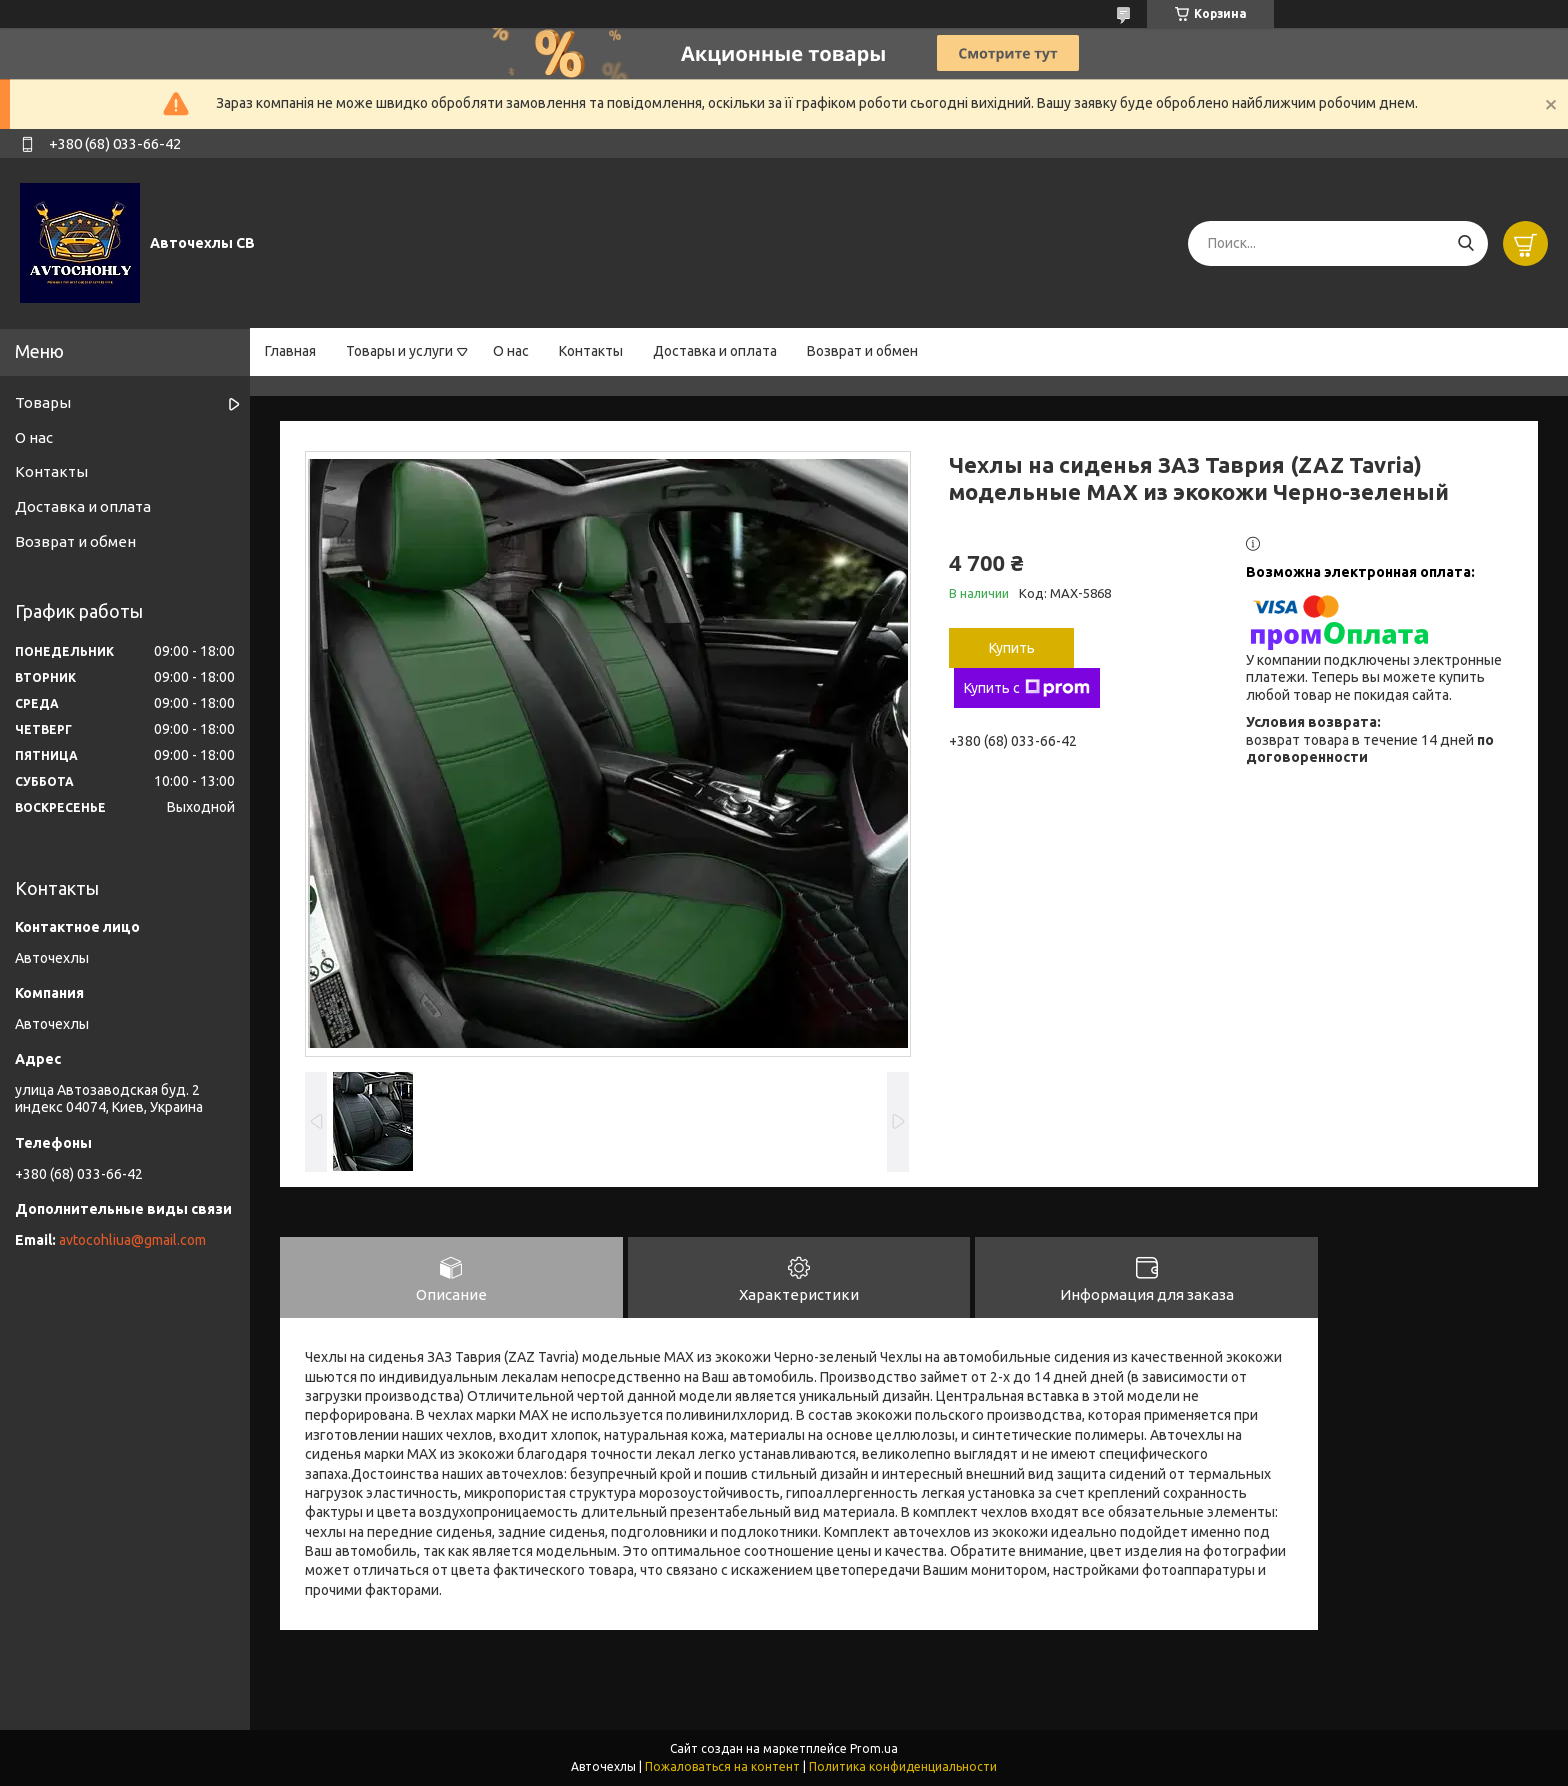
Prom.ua (874, 1748)
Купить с (1027, 688)
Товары (43, 402)
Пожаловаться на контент (722, 1766)
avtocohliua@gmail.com (132, 1240)
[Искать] (1465, 243)
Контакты (591, 351)
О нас (511, 351)
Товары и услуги (399, 351)
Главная (290, 351)
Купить (1012, 648)
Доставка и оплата (715, 351)
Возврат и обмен (862, 351)
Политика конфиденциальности (903, 1766)
